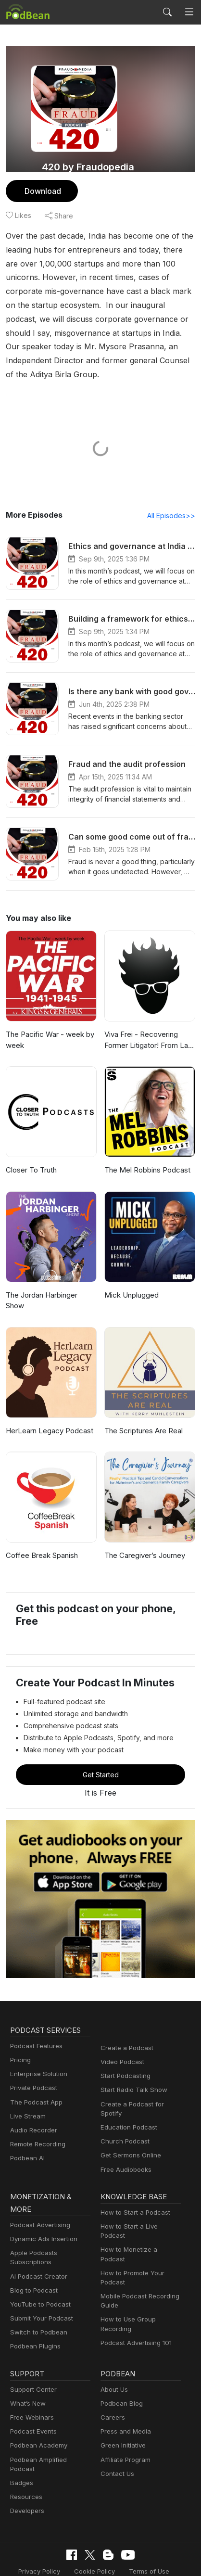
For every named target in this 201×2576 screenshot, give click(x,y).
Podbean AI (26, 2134)
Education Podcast (126, 2094)
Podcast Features (35, 2022)
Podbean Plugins (34, 2313)
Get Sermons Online (129, 2122)
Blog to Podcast (32, 2256)
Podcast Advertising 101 (134, 2291)
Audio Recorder (32, 2106)
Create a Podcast (125, 2024)
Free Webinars (30, 2384)
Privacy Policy (42, 2528)
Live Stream (27, 2092)
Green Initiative (121, 2412)
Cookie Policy (95, 2528)
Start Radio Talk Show (131, 2065)
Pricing (19, 2036)
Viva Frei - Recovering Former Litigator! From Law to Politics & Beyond (147, 1027)
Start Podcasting (123, 2051)
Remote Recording (36, 2120)
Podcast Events (32, 2398)
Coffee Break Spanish (41, 1531)
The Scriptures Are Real (142, 1406)
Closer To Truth (30, 1156)
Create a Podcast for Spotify (140, 2079)
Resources (25, 2454)
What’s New (27, 2369)
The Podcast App (34, 2077)
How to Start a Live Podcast (139, 2193)
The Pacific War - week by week (47, 1026)
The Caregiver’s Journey (143, 1531)
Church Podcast (123, 2108)
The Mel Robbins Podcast (145, 1156)
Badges (21, 2440)
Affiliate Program (123, 2426)
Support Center (31, 2355)
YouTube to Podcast (38, 2270)
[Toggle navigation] (189, 12)
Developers (26, 2468)
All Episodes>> (173, 502)
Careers (111, 2384)
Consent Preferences (93, 2543)
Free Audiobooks (124, 2136)
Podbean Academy (36, 2412)
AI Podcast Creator (36, 2242)
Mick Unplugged (130, 1281)
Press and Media (124, 2398)
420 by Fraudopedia (88, 167)
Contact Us (116, 2440)
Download (42, 191)
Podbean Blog (120, 2369)
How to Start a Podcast (132, 2178)
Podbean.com (129, 2558)
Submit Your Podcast (39, 2285)
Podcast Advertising (38, 2191)
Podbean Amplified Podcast (49, 2426)
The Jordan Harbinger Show (51, 1281)
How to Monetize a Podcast (139, 2207)
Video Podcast (120, 2037)
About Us (113, 2355)
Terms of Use (145, 2528)
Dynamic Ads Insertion (41, 2205)
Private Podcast (32, 2063)
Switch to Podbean (36, 2299)
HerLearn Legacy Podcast (47, 1406)
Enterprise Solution (36, 2049)
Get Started (100, 1750)
